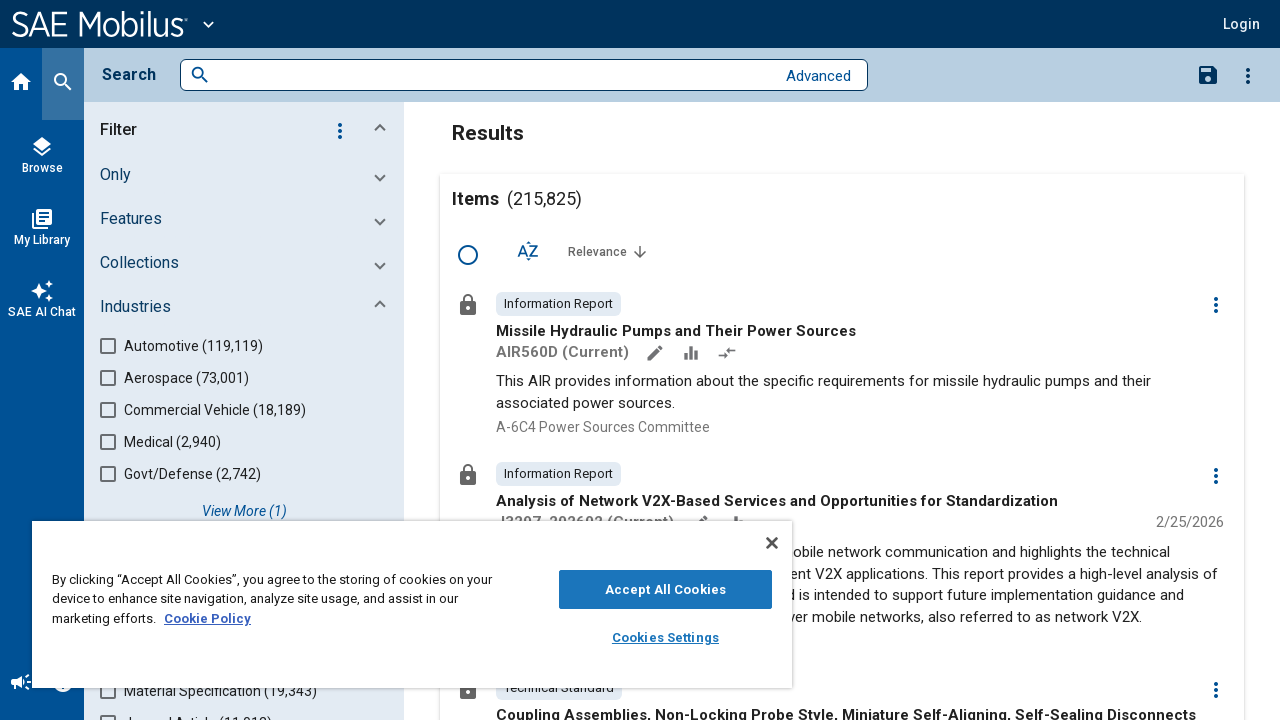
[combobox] (492, 75)
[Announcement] (21, 684)
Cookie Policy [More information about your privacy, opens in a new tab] (207, 618)
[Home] (21, 84)
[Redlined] (729, 355)
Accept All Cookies (650, 589)
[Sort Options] (528, 251)
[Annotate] (657, 355)
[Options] (1248, 75)
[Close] (754, 543)
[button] (1241, 24)
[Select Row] (468, 255)
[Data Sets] (693, 355)
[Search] (63, 84)
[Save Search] (1208, 74)
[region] (403, 604)
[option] (558, 304)
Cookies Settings (650, 637)
